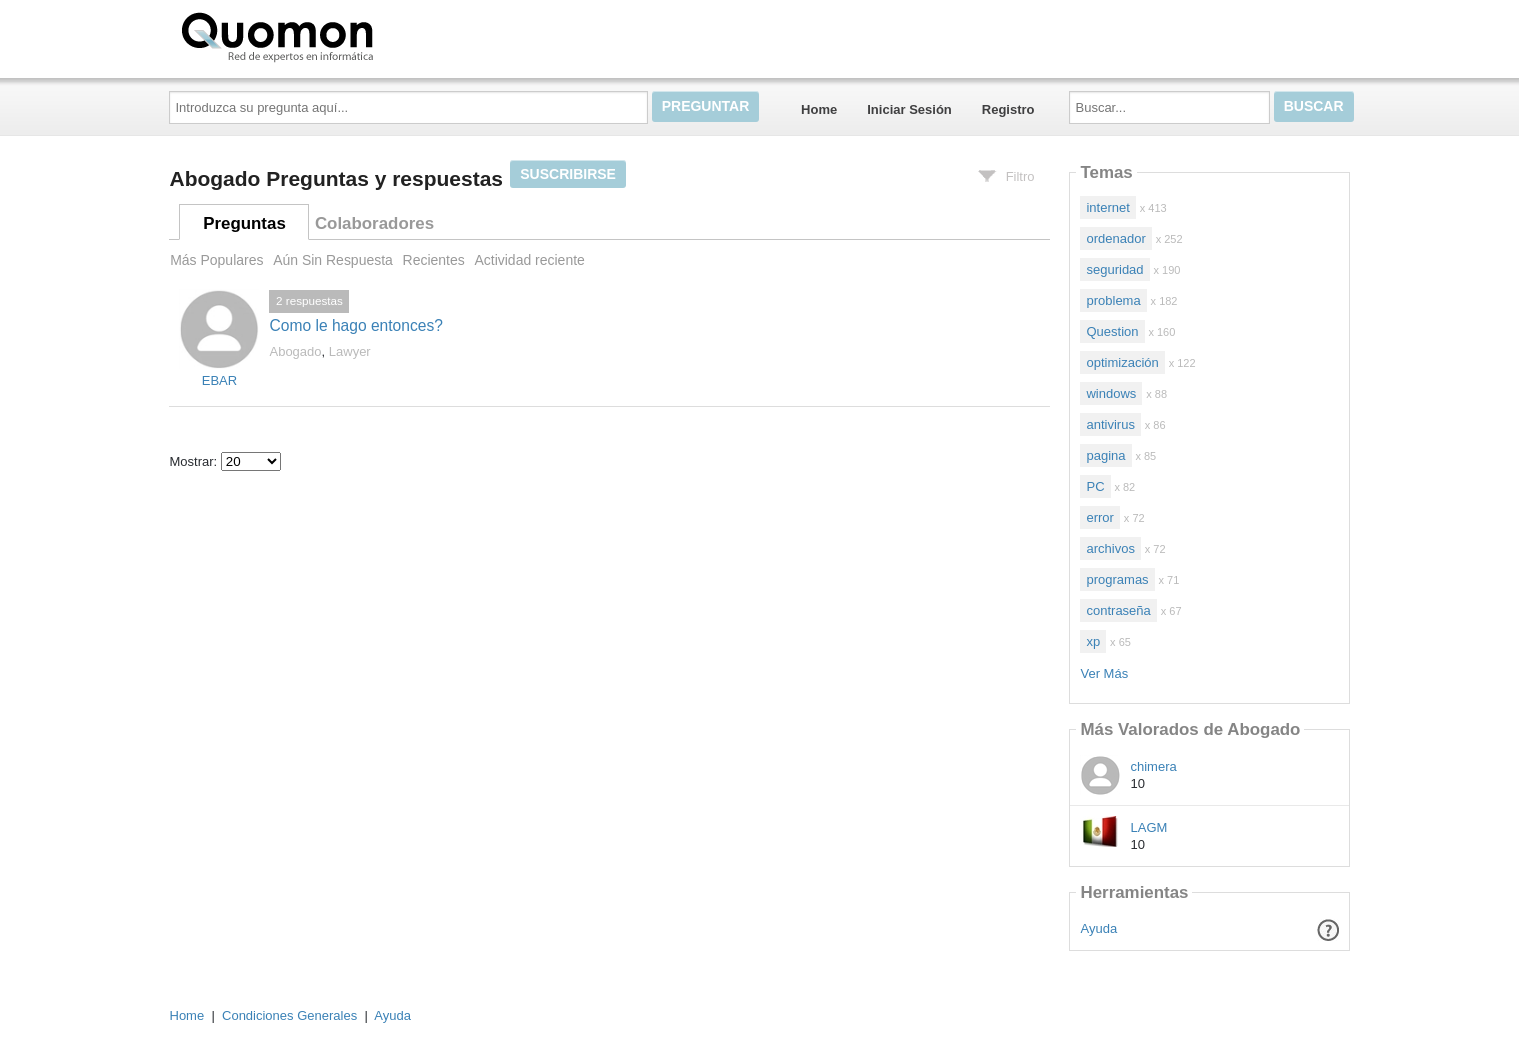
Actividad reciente (529, 260)
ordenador (1115, 238)
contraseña (1118, 610)
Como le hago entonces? (355, 325)
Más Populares (216, 260)
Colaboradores (374, 223)
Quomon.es (341, 35)
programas (1117, 579)
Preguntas (244, 223)
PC (1095, 486)
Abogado (295, 351)
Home (819, 109)
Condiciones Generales (289, 1015)
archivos (1110, 548)
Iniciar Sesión (909, 109)
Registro (1008, 109)
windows (1111, 393)
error (1099, 517)
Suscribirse (568, 174)
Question (1112, 331)
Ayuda (1099, 928)
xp (1093, 641)
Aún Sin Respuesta (333, 260)
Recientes (434, 260)
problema (1113, 300)
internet (1107, 207)
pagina (1105, 455)
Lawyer (350, 351)
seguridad (1114, 269)
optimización (1122, 362)
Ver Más (1104, 673)
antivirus (1110, 424)
